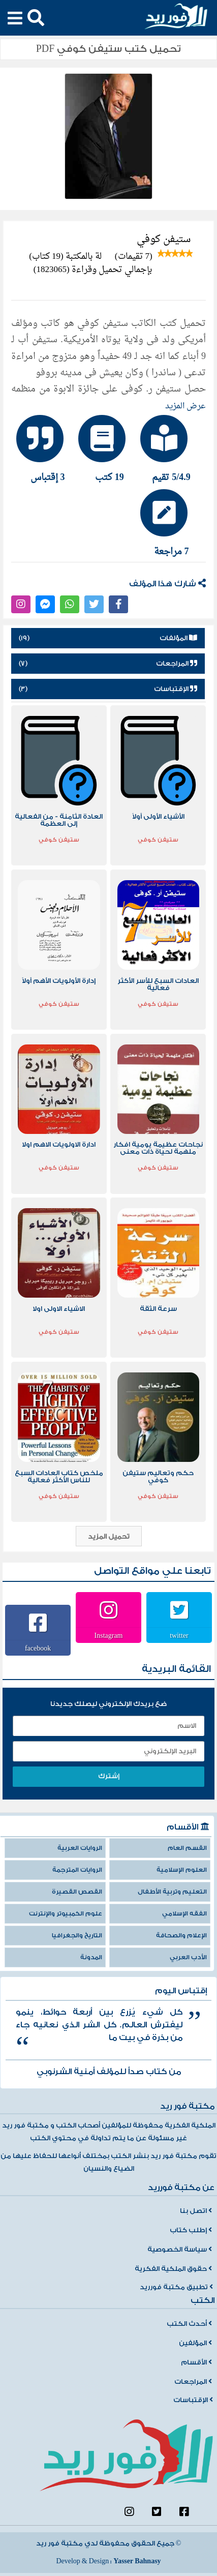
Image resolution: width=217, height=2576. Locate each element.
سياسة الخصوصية (179, 2249)
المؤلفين (195, 2343)
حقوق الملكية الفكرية (173, 2269)
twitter (179, 1635)
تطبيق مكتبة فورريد (176, 2287)
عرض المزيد (185, 406)
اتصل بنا (196, 2211)
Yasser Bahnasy (137, 2561)
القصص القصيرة (77, 1892)
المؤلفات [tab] (108, 638)
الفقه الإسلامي (184, 1914)
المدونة (91, 1957)
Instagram (109, 1635)
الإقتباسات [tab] (108, 689)
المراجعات (193, 2382)
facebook (38, 1648)
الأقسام (196, 2362)
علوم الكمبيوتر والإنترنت (65, 1914)
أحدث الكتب (189, 2324)
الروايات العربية (79, 1848)
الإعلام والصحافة (181, 1935)
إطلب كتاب (191, 2230)
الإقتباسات (193, 2400)
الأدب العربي (188, 1957)
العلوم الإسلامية (182, 1870)
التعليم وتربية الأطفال (172, 1892)
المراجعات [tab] (108, 663)
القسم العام (187, 1848)
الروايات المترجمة (77, 1870)
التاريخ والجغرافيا (77, 1935)
